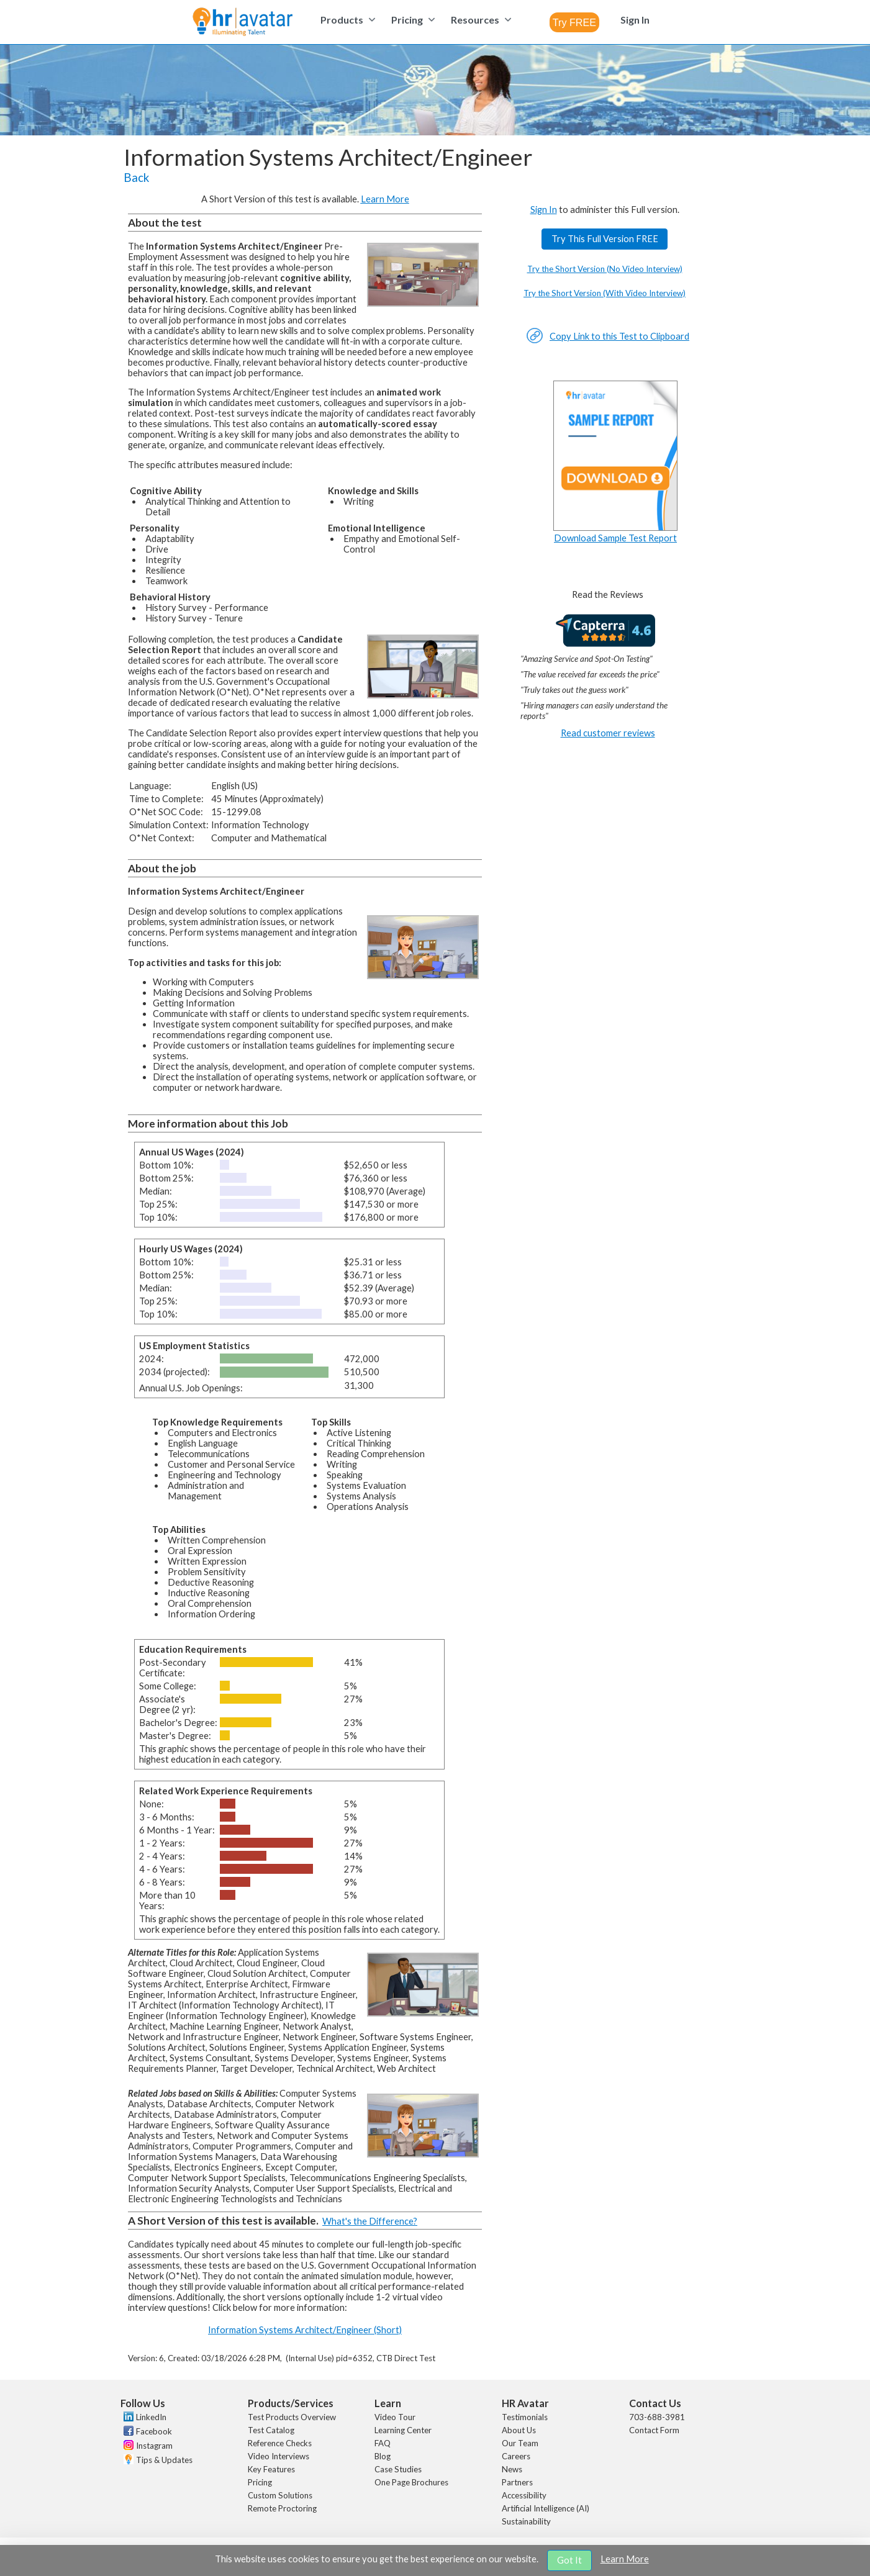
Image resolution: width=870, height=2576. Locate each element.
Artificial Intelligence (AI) (545, 2508)
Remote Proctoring (282, 2508)
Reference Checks (280, 2443)
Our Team (520, 2443)
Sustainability (526, 2521)
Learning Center (403, 2430)
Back (136, 177)
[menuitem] (346, 19)
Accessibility (524, 2495)
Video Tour (394, 2417)
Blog (382, 2456)
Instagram (154, 2446)
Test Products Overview (292, 2417)
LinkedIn (151, 2417)
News (512, 2469)
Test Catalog (271, 2430)
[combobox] (574, 22)
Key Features (271, 2469)
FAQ (382, 2443)
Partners (517, 2482)
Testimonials (525, 2417)
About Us (519, 2430)
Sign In (543, 209)
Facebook (154, 2431)
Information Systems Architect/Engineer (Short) (305, 2330)
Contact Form (654, 2430)
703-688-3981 (657, 2417)
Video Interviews (278, 2456)
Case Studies (398, 2469)
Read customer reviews (608, 733)
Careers (516, 2456)
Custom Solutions (280, 2495)
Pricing (260, 2482)
